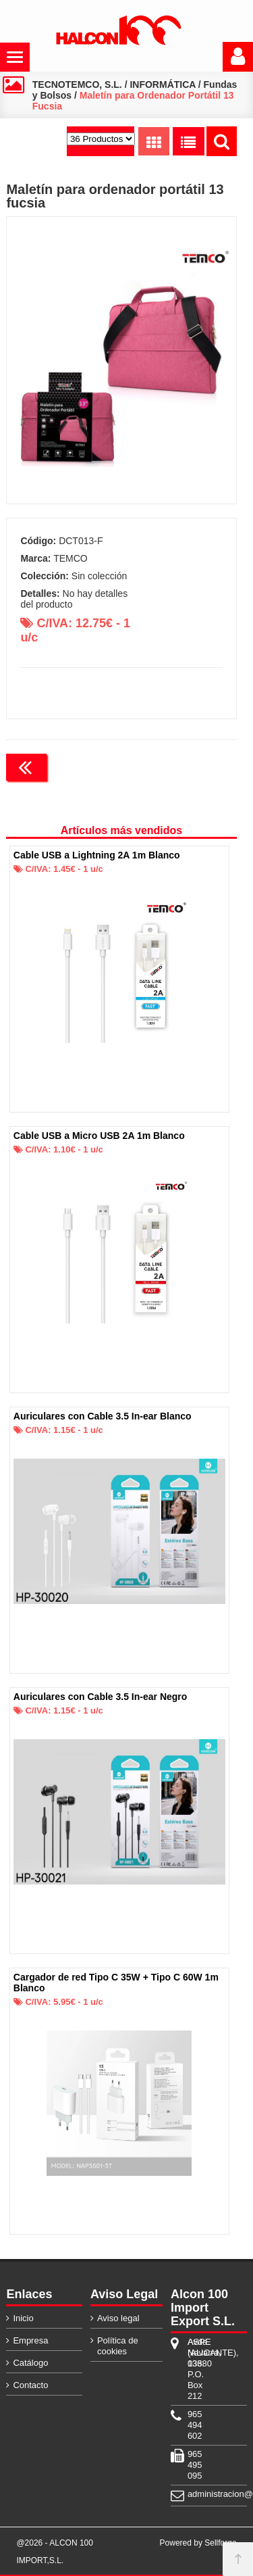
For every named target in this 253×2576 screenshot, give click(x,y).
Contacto (30, 2385)
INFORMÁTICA (162, 84)
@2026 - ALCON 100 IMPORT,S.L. (54, 2551)
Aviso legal (118, 2318)
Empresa (30, 2340)
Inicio (23, 2318)
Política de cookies (117, 2345)
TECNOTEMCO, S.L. (77, 84)
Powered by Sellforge (198, 2543)
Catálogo (30, 2363)
